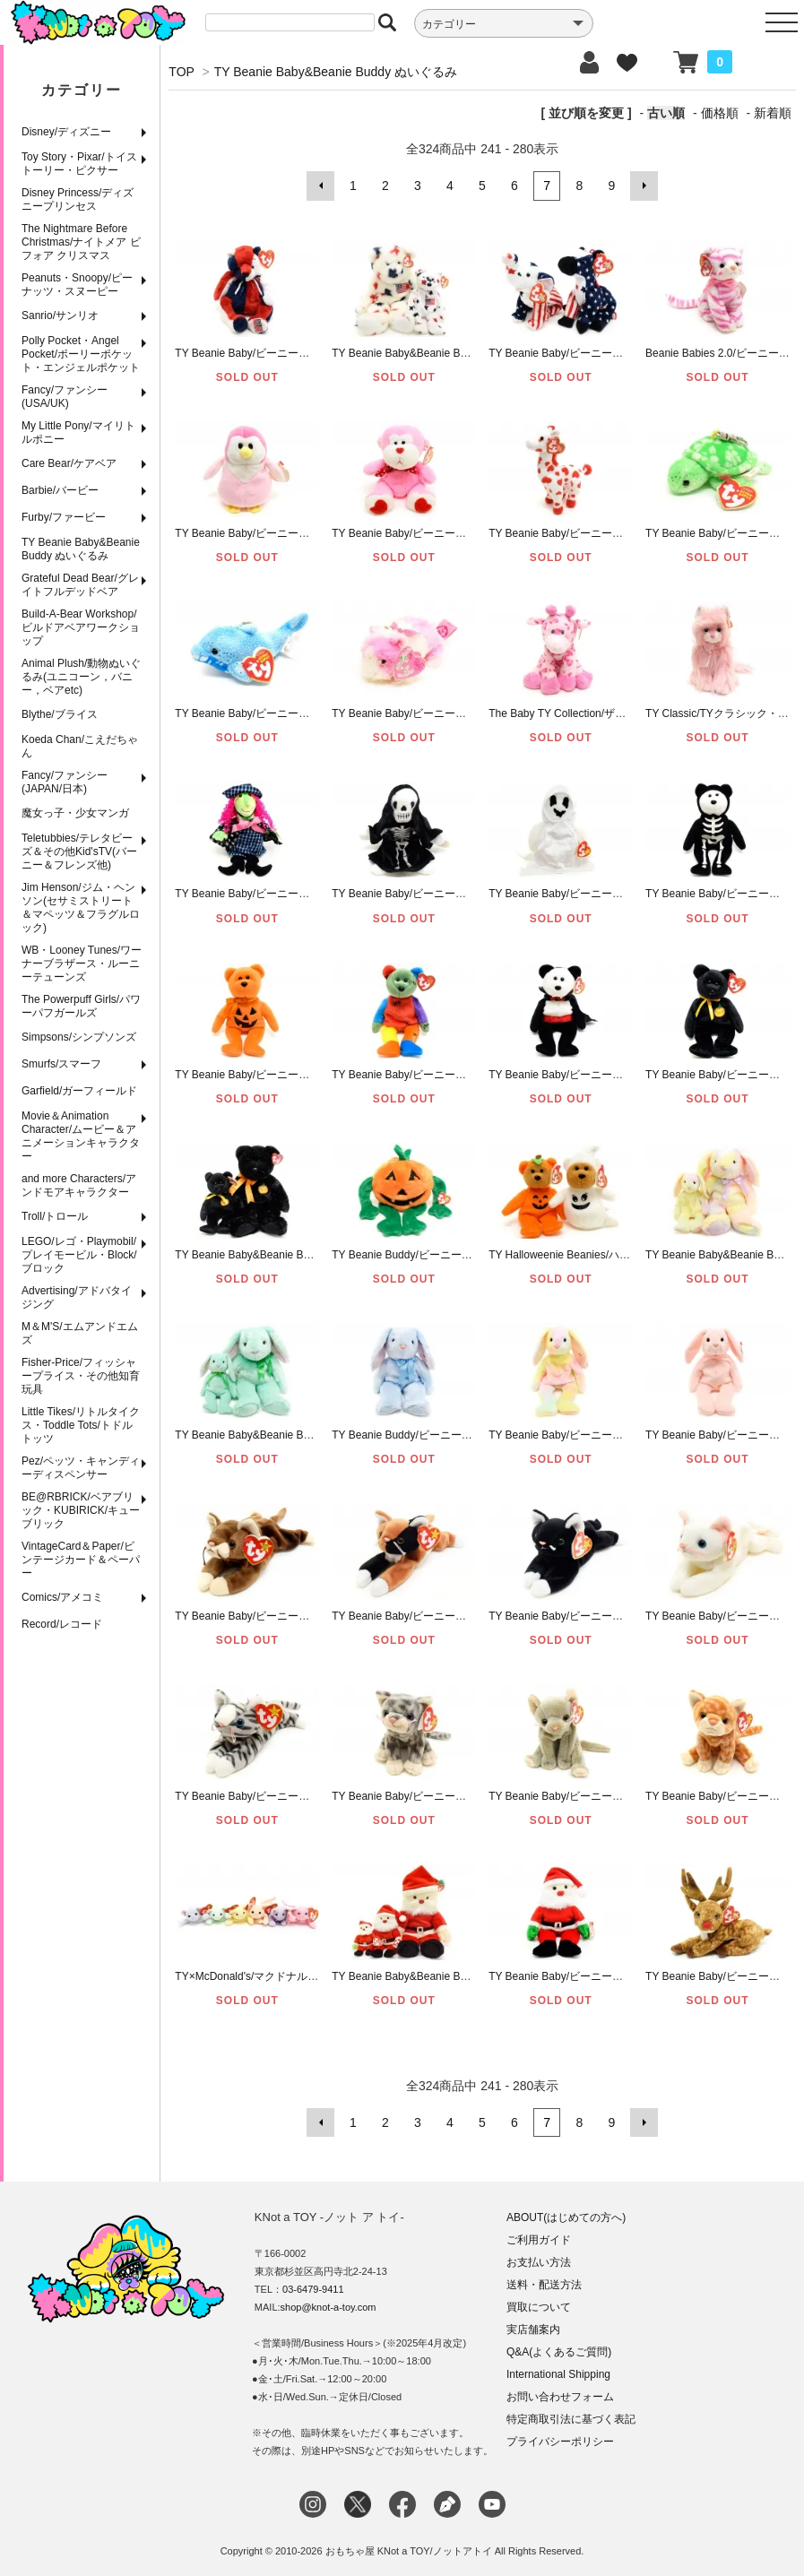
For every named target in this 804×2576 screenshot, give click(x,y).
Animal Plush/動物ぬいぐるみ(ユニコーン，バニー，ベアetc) (81, 676)
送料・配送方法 (544, 2284)
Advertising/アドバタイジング (77, 1297)
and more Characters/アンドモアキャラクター (79, 1185)
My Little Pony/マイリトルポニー (78, 432)
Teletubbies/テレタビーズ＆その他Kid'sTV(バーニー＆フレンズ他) (79, 851)
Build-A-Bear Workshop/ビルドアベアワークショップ (81, 627)
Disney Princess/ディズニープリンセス (78, 199)
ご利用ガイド (538, 2239)
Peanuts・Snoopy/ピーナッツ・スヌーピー (77, 285)
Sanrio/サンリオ (60, 315)
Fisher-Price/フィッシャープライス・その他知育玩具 (81, 1376)
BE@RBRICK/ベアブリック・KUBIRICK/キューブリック (81, 1510)
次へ (643, 185)
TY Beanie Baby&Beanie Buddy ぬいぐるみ (81, 549)
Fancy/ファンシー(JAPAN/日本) (65, 782)
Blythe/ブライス (60, 714)
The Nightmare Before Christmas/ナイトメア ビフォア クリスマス (81, 242)
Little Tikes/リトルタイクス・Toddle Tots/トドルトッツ (81, 1425)
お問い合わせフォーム (560, 2396)
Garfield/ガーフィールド (79, 1091)
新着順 (772, 113)
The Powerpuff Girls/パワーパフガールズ (81, 1006)
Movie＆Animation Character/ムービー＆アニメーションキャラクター (81, 1136)
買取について (538, 2306)
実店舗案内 (533, 2328)
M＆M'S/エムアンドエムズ (80, 1333)
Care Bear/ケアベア (69, 463)
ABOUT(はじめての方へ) (566, 2216)
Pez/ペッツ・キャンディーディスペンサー (81, 1468)
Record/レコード (62, 1624)
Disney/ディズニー (66, 131)
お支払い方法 (538, 2261)
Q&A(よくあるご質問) (558, 2351)
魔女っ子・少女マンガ (75, 813)
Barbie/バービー (60, 490)
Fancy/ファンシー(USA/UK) (65, 397)
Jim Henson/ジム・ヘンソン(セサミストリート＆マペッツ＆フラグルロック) (81, 907)
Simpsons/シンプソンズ (79, 1037)
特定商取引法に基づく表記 (570, 2418)
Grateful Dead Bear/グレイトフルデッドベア (80, 585)
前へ (320, 185)
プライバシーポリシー (560, 2440)
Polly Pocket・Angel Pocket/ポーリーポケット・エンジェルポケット (81, 354)
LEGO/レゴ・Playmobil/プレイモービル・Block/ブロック (79, 1255)
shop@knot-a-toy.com (328, 2306)
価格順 (720, 113)
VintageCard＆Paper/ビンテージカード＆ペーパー (81, 1559)
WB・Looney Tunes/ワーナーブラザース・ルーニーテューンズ (82, 963)
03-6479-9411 (313, 2288)
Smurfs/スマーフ (61, 1064)
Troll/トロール (55, 1216)
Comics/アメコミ (62, 1597)
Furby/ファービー (64, 517)
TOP (181, 72)
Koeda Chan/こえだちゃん (80, 746)
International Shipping (558, 2373)
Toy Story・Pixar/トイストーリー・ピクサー (79, 164)
